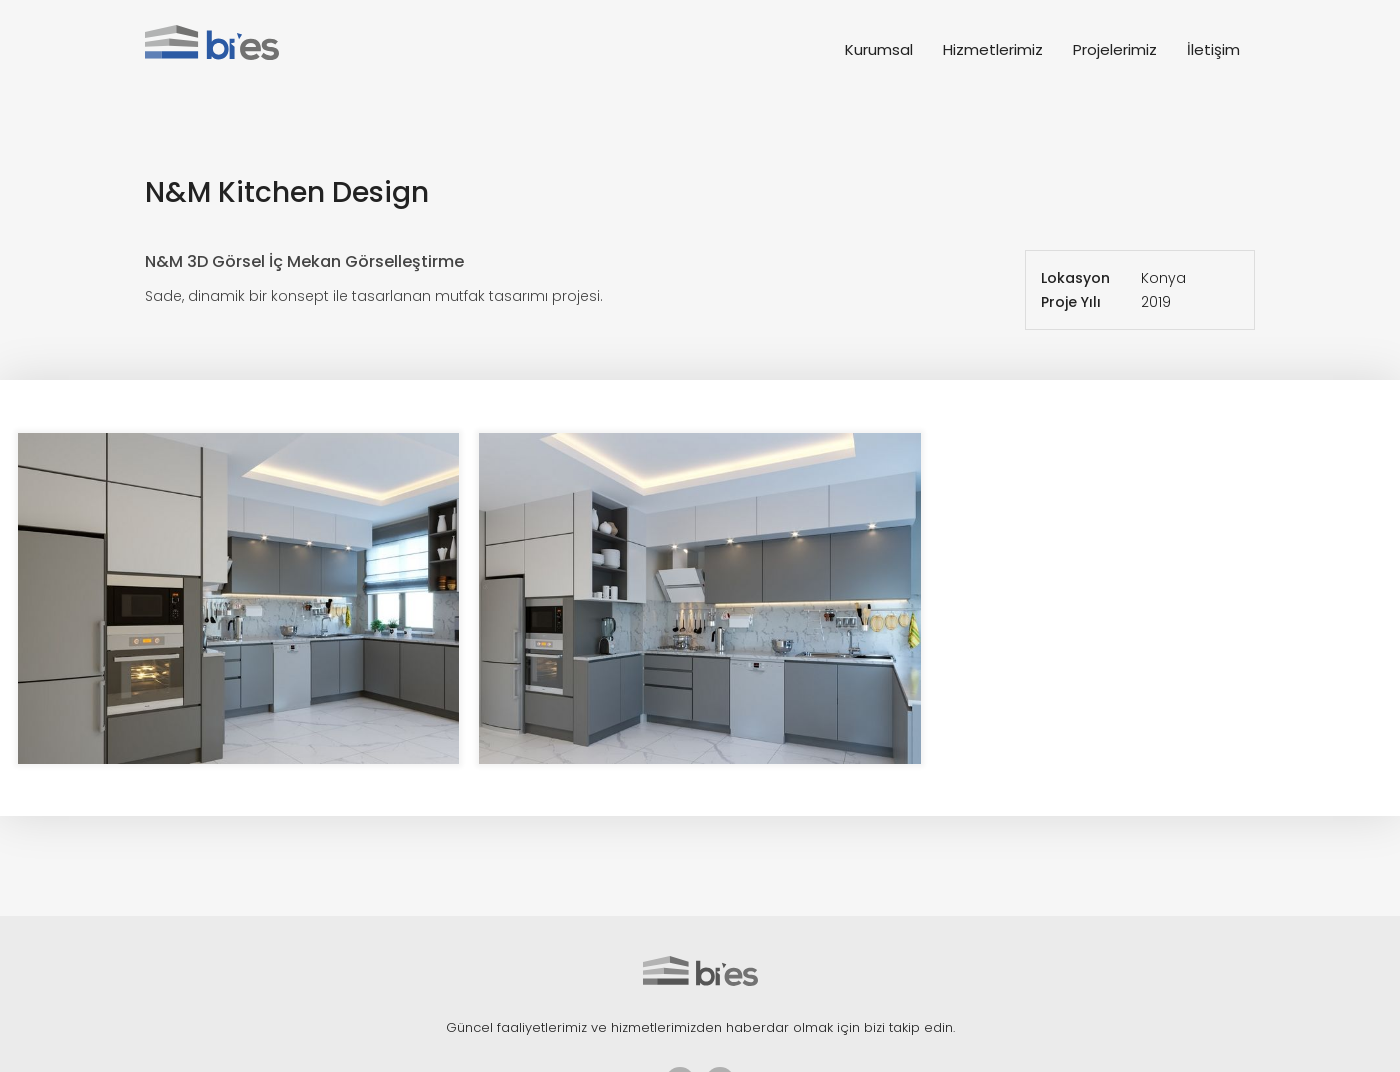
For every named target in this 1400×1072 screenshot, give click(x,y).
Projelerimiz (1115, 49)
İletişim (1213, 49)
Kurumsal (879, 49)
